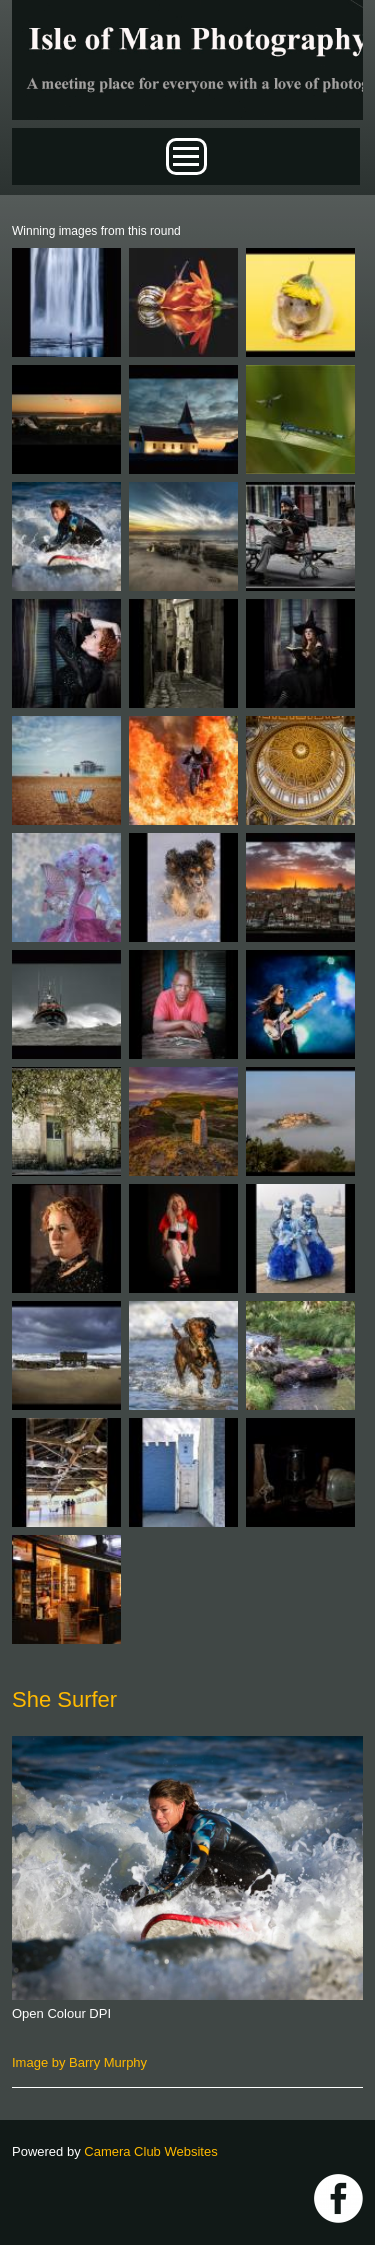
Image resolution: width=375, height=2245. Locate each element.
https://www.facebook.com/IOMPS (338, 2198)
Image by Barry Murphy (79, 2062)
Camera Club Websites (150, 2151)
